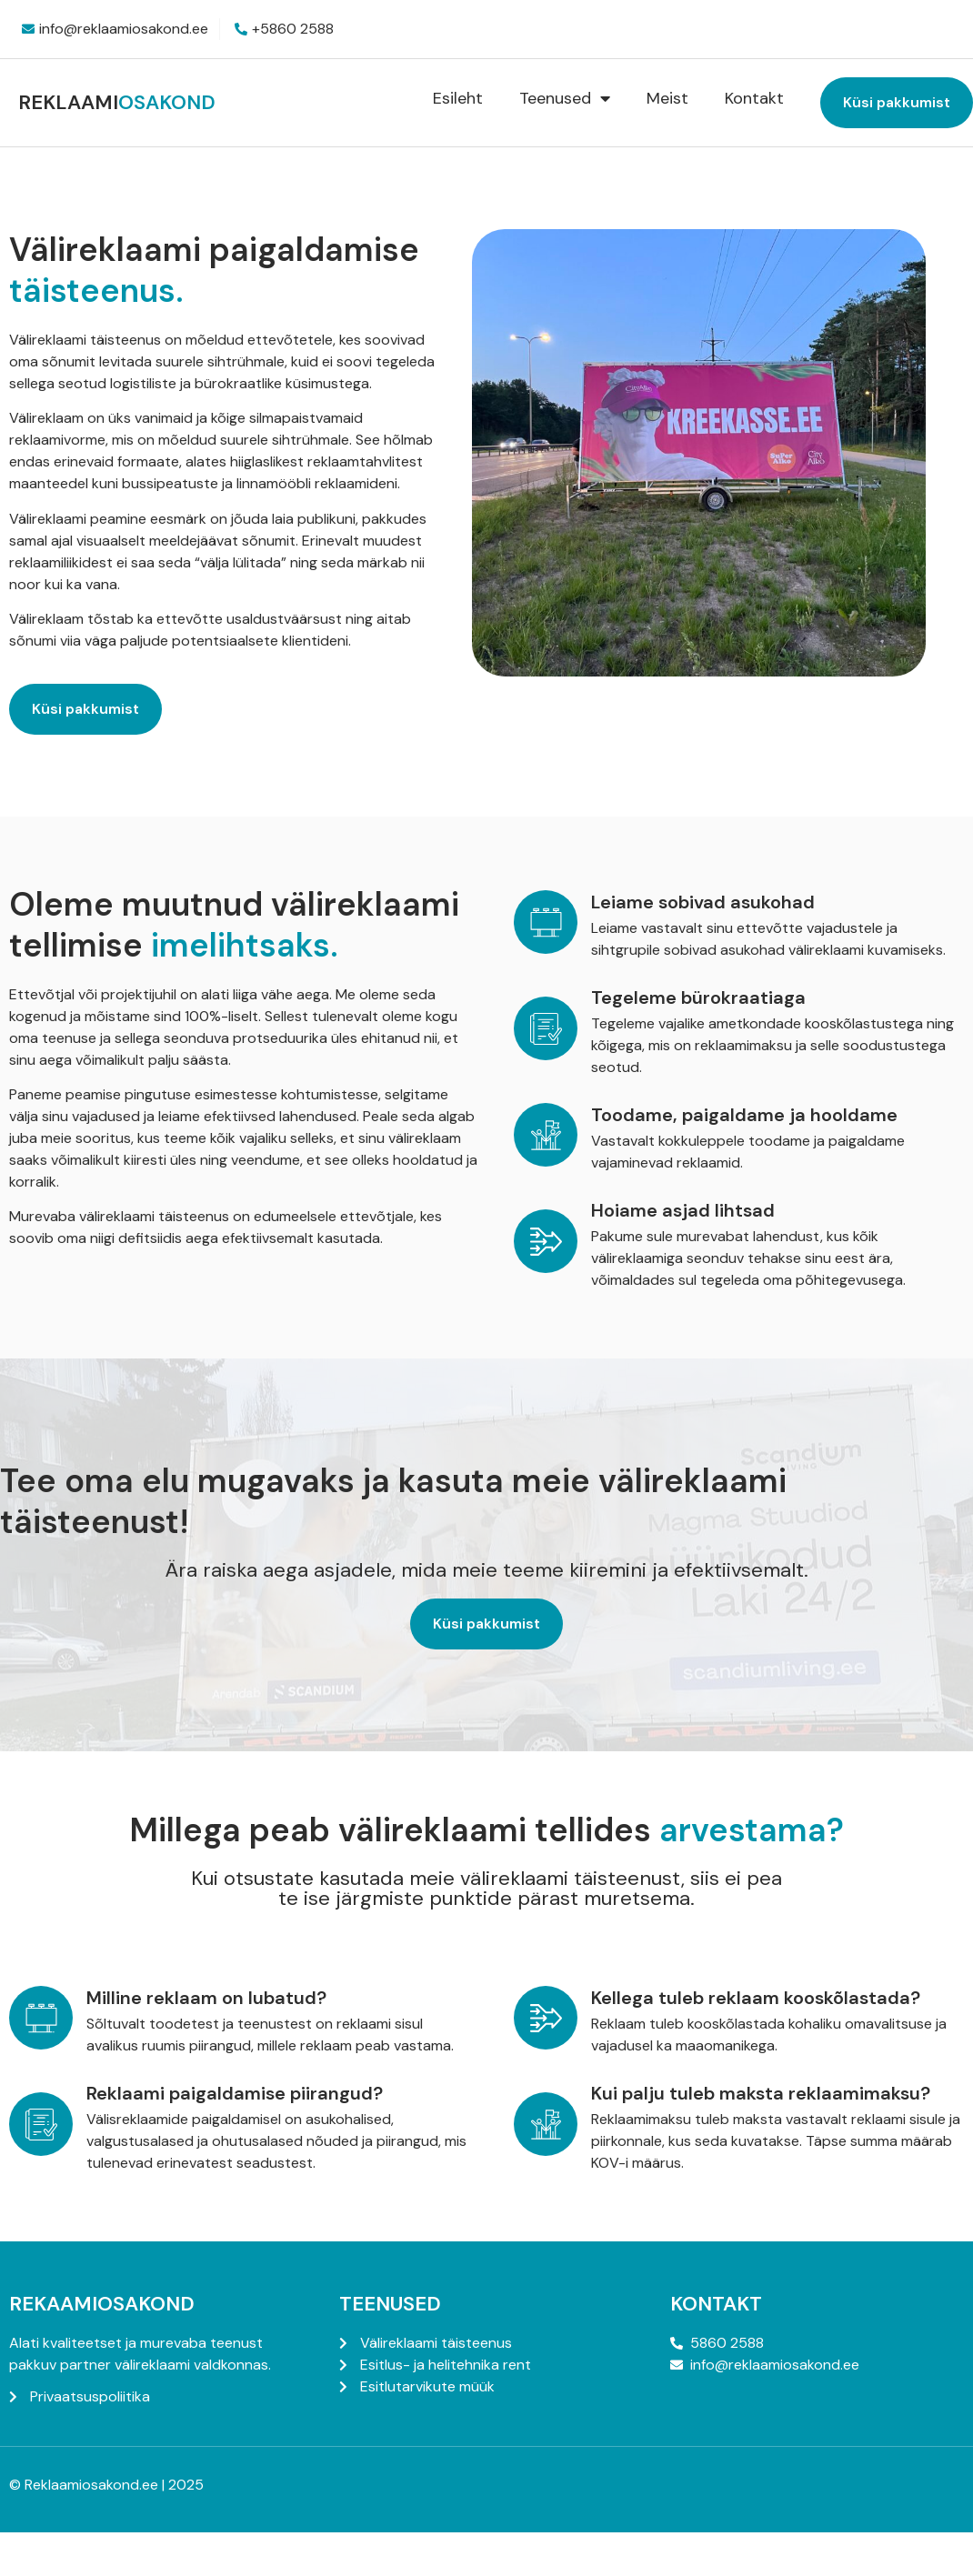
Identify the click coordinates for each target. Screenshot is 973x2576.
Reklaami (117, 102)
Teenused (564, 98)
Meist (667, 98)
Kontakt (754, 98)
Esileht (458, 98)
